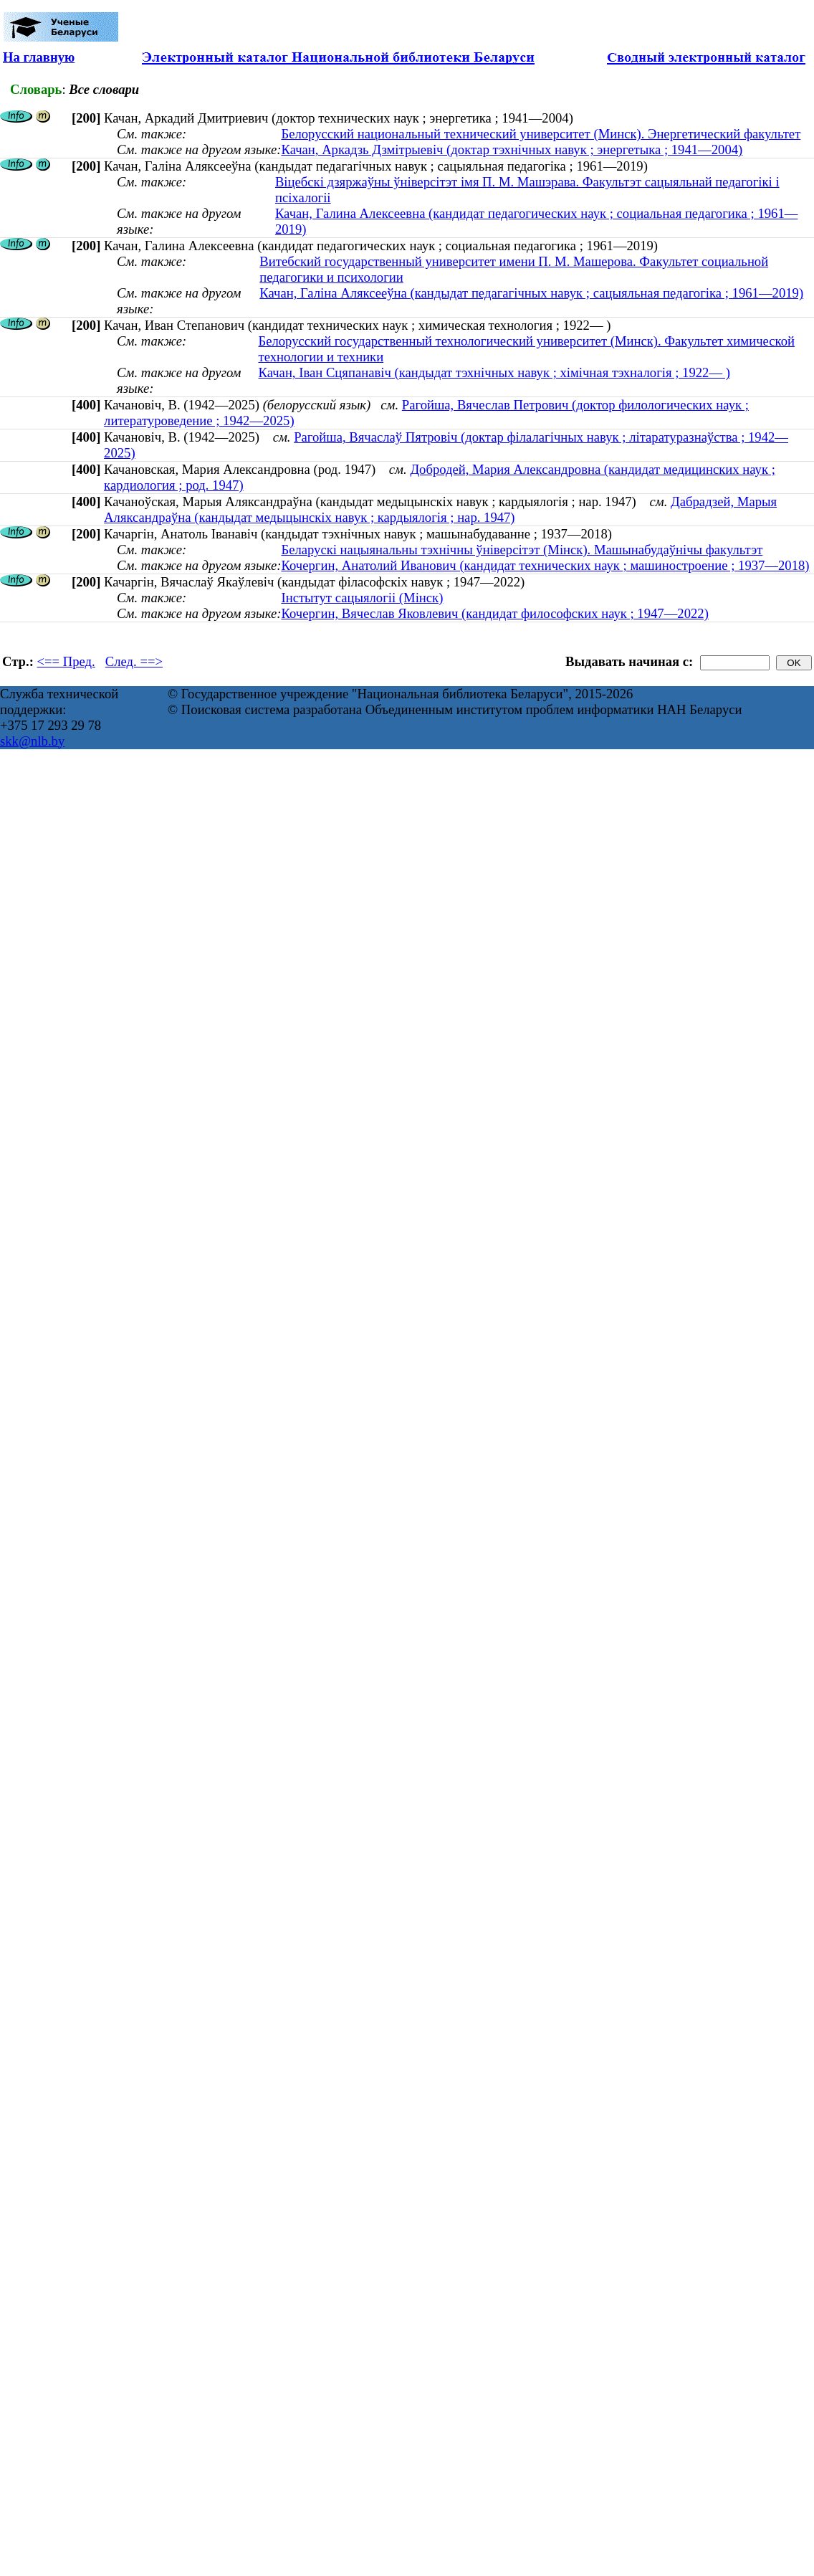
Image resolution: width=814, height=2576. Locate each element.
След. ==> (134, 661)
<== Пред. (66, 661)
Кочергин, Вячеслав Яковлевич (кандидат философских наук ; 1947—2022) (494, 613)
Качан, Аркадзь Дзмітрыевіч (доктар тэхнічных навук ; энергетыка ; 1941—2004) (511, 149)
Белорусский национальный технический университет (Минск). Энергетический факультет (540, 133)
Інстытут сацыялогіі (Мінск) (362, 597)
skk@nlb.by (32, 740)
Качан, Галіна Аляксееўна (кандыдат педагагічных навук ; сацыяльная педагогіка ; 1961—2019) (531, 292)
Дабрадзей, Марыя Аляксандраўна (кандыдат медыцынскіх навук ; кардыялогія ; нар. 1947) (440, 509)
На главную (39, 57)
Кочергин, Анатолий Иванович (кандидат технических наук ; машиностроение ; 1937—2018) (545, 565)
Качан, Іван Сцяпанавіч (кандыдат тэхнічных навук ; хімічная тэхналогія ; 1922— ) (493, 372)
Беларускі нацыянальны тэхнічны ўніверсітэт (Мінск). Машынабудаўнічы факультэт (521, 549)
